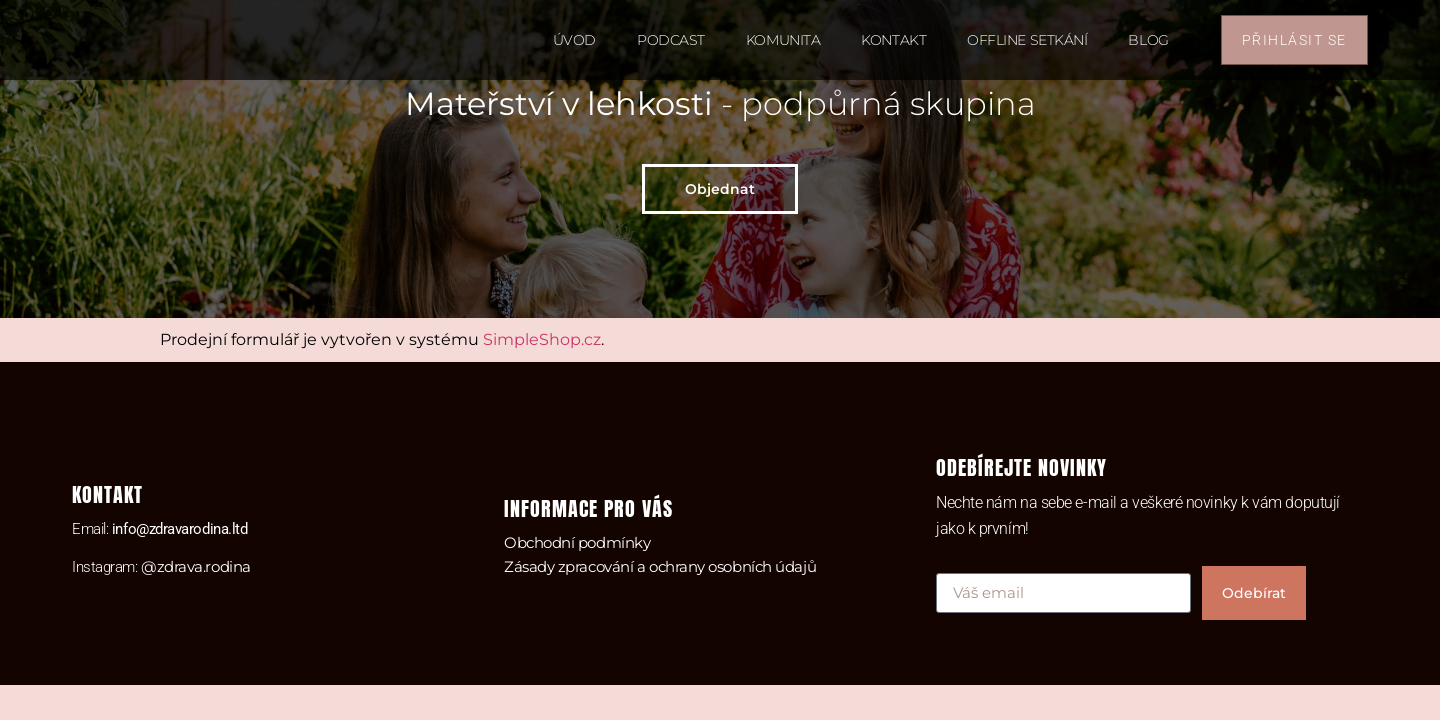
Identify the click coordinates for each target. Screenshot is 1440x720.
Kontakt (893, 40)
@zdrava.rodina (196, 566)
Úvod (574, 40)
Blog (1148, 40)
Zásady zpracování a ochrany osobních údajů (660, 566)
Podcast (671, 40)
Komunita (783, 40)
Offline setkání (1027, 40)
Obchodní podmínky (577, 542)
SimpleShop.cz (542, 339)
